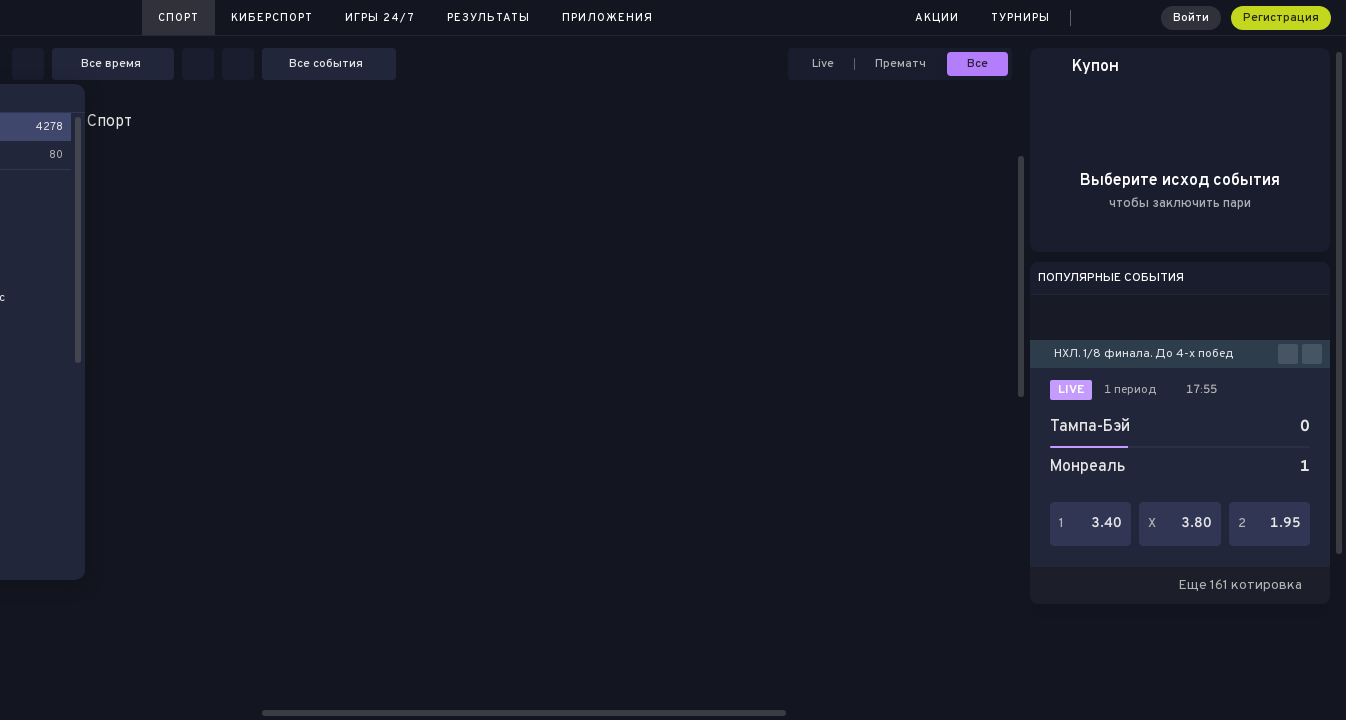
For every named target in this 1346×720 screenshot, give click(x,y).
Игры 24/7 (380, 18)
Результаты (488, 18)
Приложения (607, 18)
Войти (1191, 18)
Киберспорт (272, 18)
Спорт (178, 18)
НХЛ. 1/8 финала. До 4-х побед (1143, 354)
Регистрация (1281, 18)
